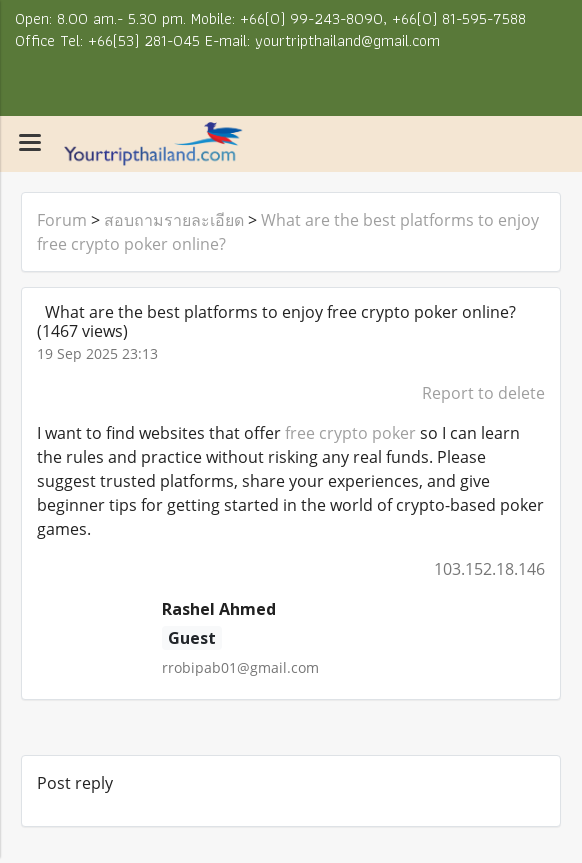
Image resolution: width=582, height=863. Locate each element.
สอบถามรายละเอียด (174, 220)
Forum (62, 220)
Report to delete (483, 393)
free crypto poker (350, 433)
